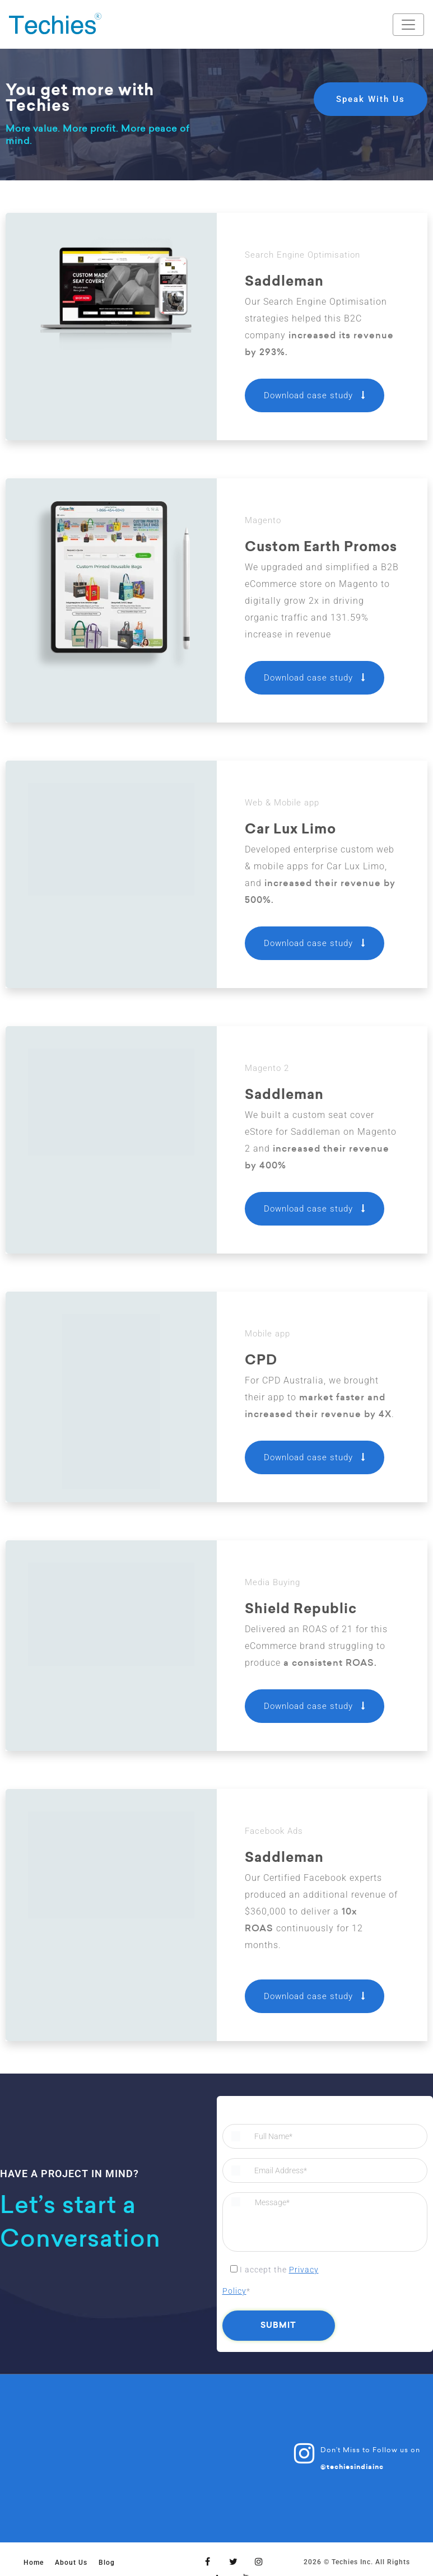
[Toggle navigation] (408, 24)
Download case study (314, 395)
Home (34, 2562)
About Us (71, 2562)
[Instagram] (259, 2561)
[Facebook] (208, 2561)
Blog (107, 2562)
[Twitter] (233, 2561)
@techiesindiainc (352, 2467)
